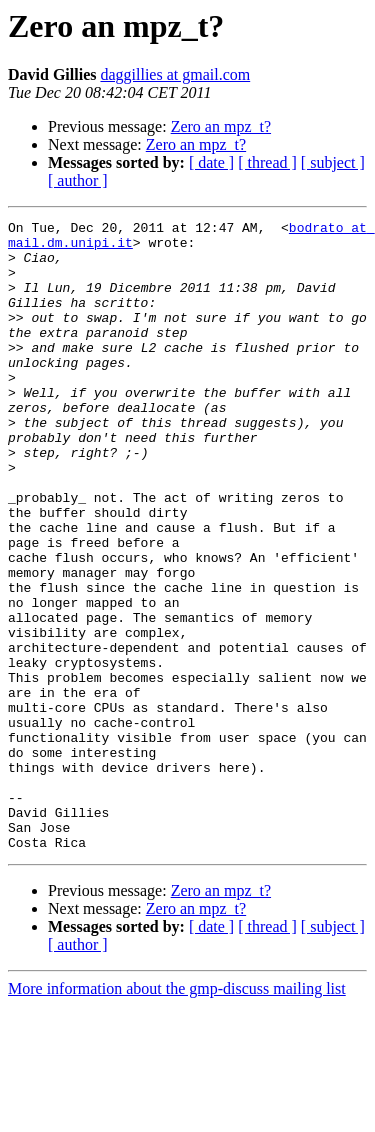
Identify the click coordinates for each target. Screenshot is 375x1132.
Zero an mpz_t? (221, 126)
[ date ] (211, 162)
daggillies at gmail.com (175, 74)
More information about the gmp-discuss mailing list (177, 1114)
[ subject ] (333, 162)
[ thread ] (267, 162)
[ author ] (78, 180)
